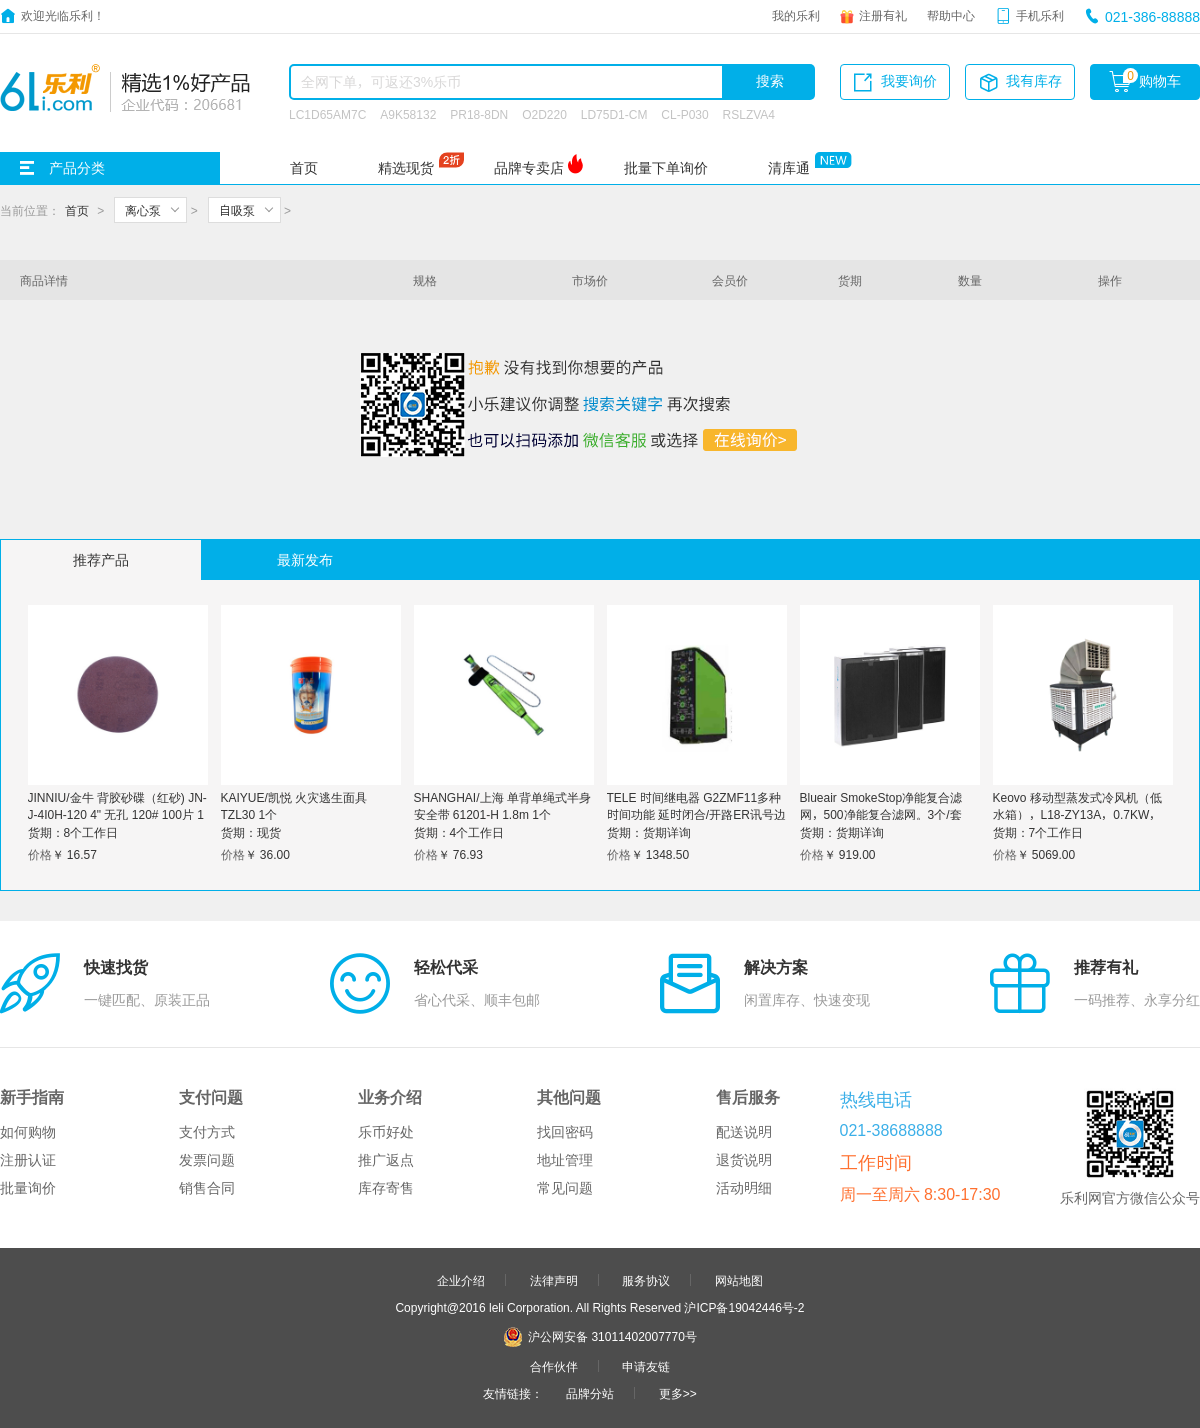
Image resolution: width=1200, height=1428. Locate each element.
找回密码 (565, 1132)
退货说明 (744, 1160)
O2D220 (544, 114)
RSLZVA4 (749, 114)
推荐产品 (101, 560)
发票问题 (207, 1160)
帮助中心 (951, 15)
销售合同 (207, 1188)
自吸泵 (237, 210)
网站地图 (739, 1280)
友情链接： (513, 1393)
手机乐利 (1040, 15)
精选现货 (406, 168)
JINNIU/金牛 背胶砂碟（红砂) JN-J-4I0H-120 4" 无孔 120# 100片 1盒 (117, 814)
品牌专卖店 (529, 168)
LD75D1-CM (614, 114)
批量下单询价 (666, 168)
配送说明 (744, 1132)
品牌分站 (590, 1393)
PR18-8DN (479, 114)
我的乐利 (796, 15)
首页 (304, 168)
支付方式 (207, 1132)
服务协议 (646, 1280)
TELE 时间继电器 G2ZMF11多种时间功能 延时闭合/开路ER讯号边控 (696, 814)
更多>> (678, 1393)
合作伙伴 (554, 1366)
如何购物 (28, 1132)
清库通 (789, 168)
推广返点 (386, 1160)
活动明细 (744, 1188)
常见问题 (565, 1188)
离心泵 (143, 210)
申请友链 (646, 1366)
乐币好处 (386, 1132)
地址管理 (565, 1160)
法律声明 (554, 1280)
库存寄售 (386, 1188)
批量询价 (28, 1188)
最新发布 (305, 560)
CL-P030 (684, 114)
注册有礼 (883, 15)
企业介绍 (461, 1280)
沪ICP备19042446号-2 (744, 1307)
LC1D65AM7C (327, 114)
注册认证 (28, 1160)
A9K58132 (408, 114)
